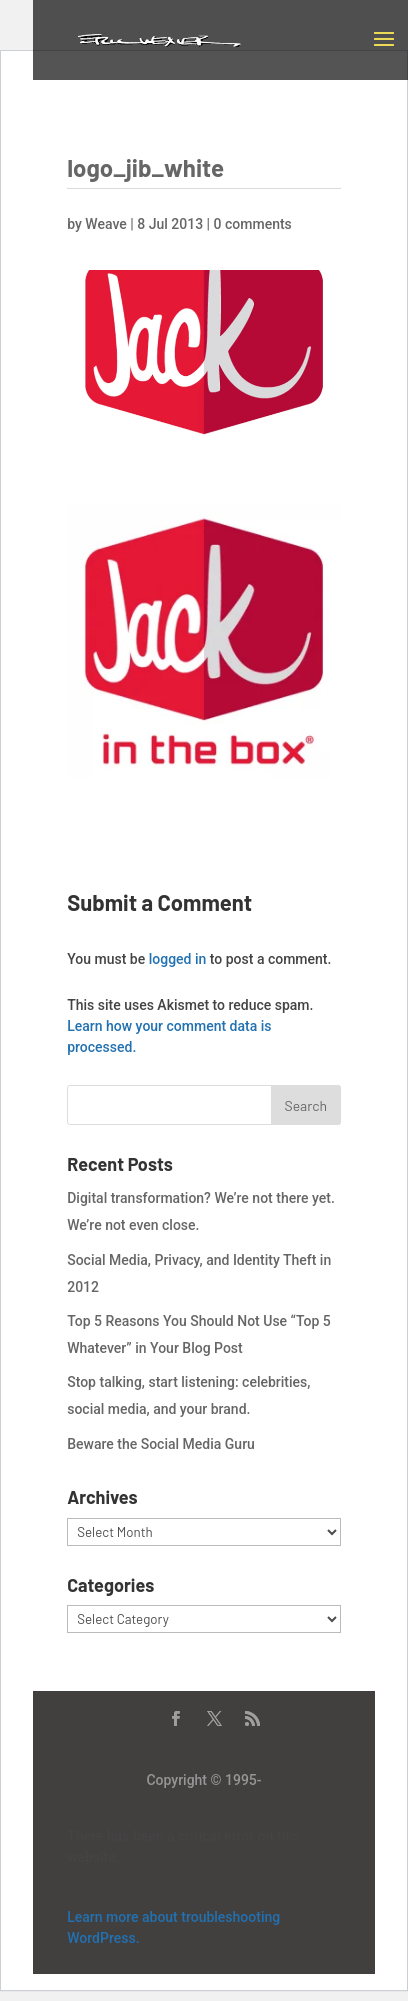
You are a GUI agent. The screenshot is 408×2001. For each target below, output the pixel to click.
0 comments (253, 224)
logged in (178, 959)
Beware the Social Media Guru (161, 1444)
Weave (105, 224)
